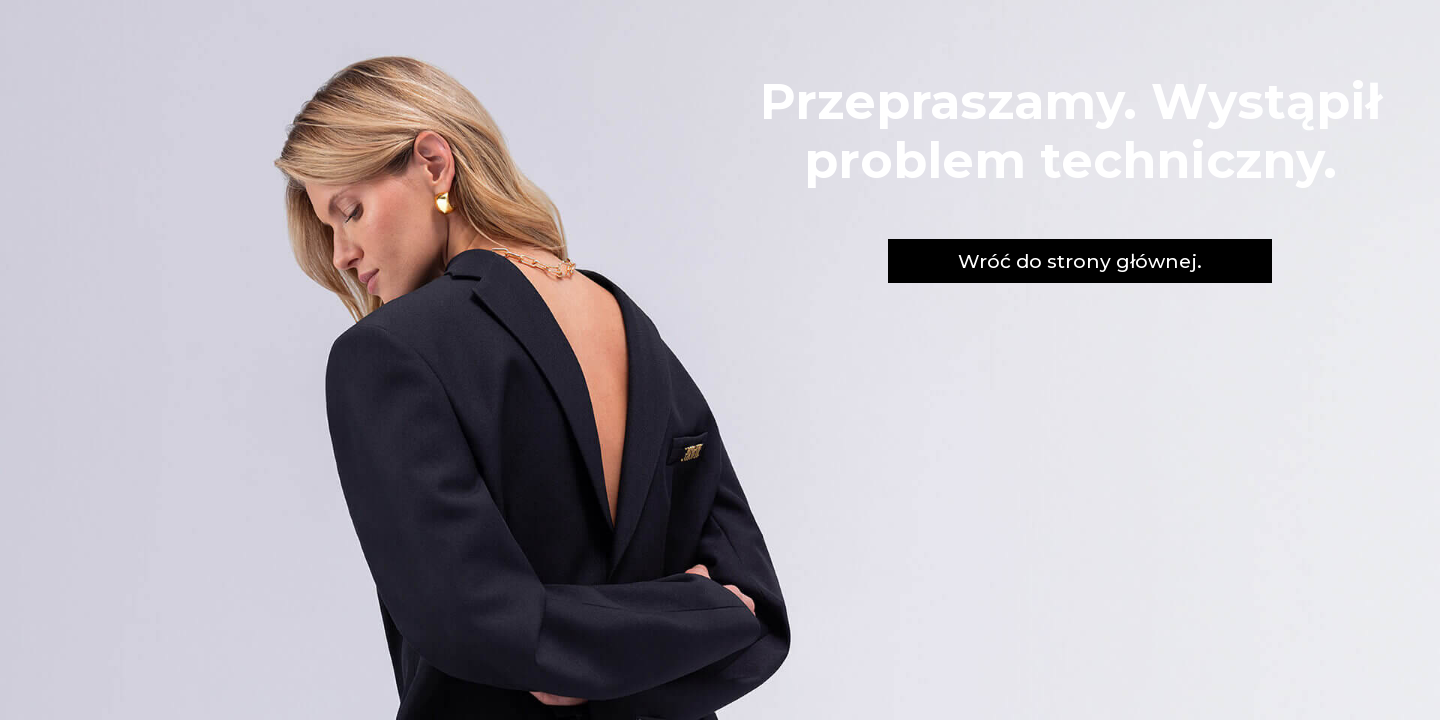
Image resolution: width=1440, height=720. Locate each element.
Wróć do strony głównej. (1080, 261)
